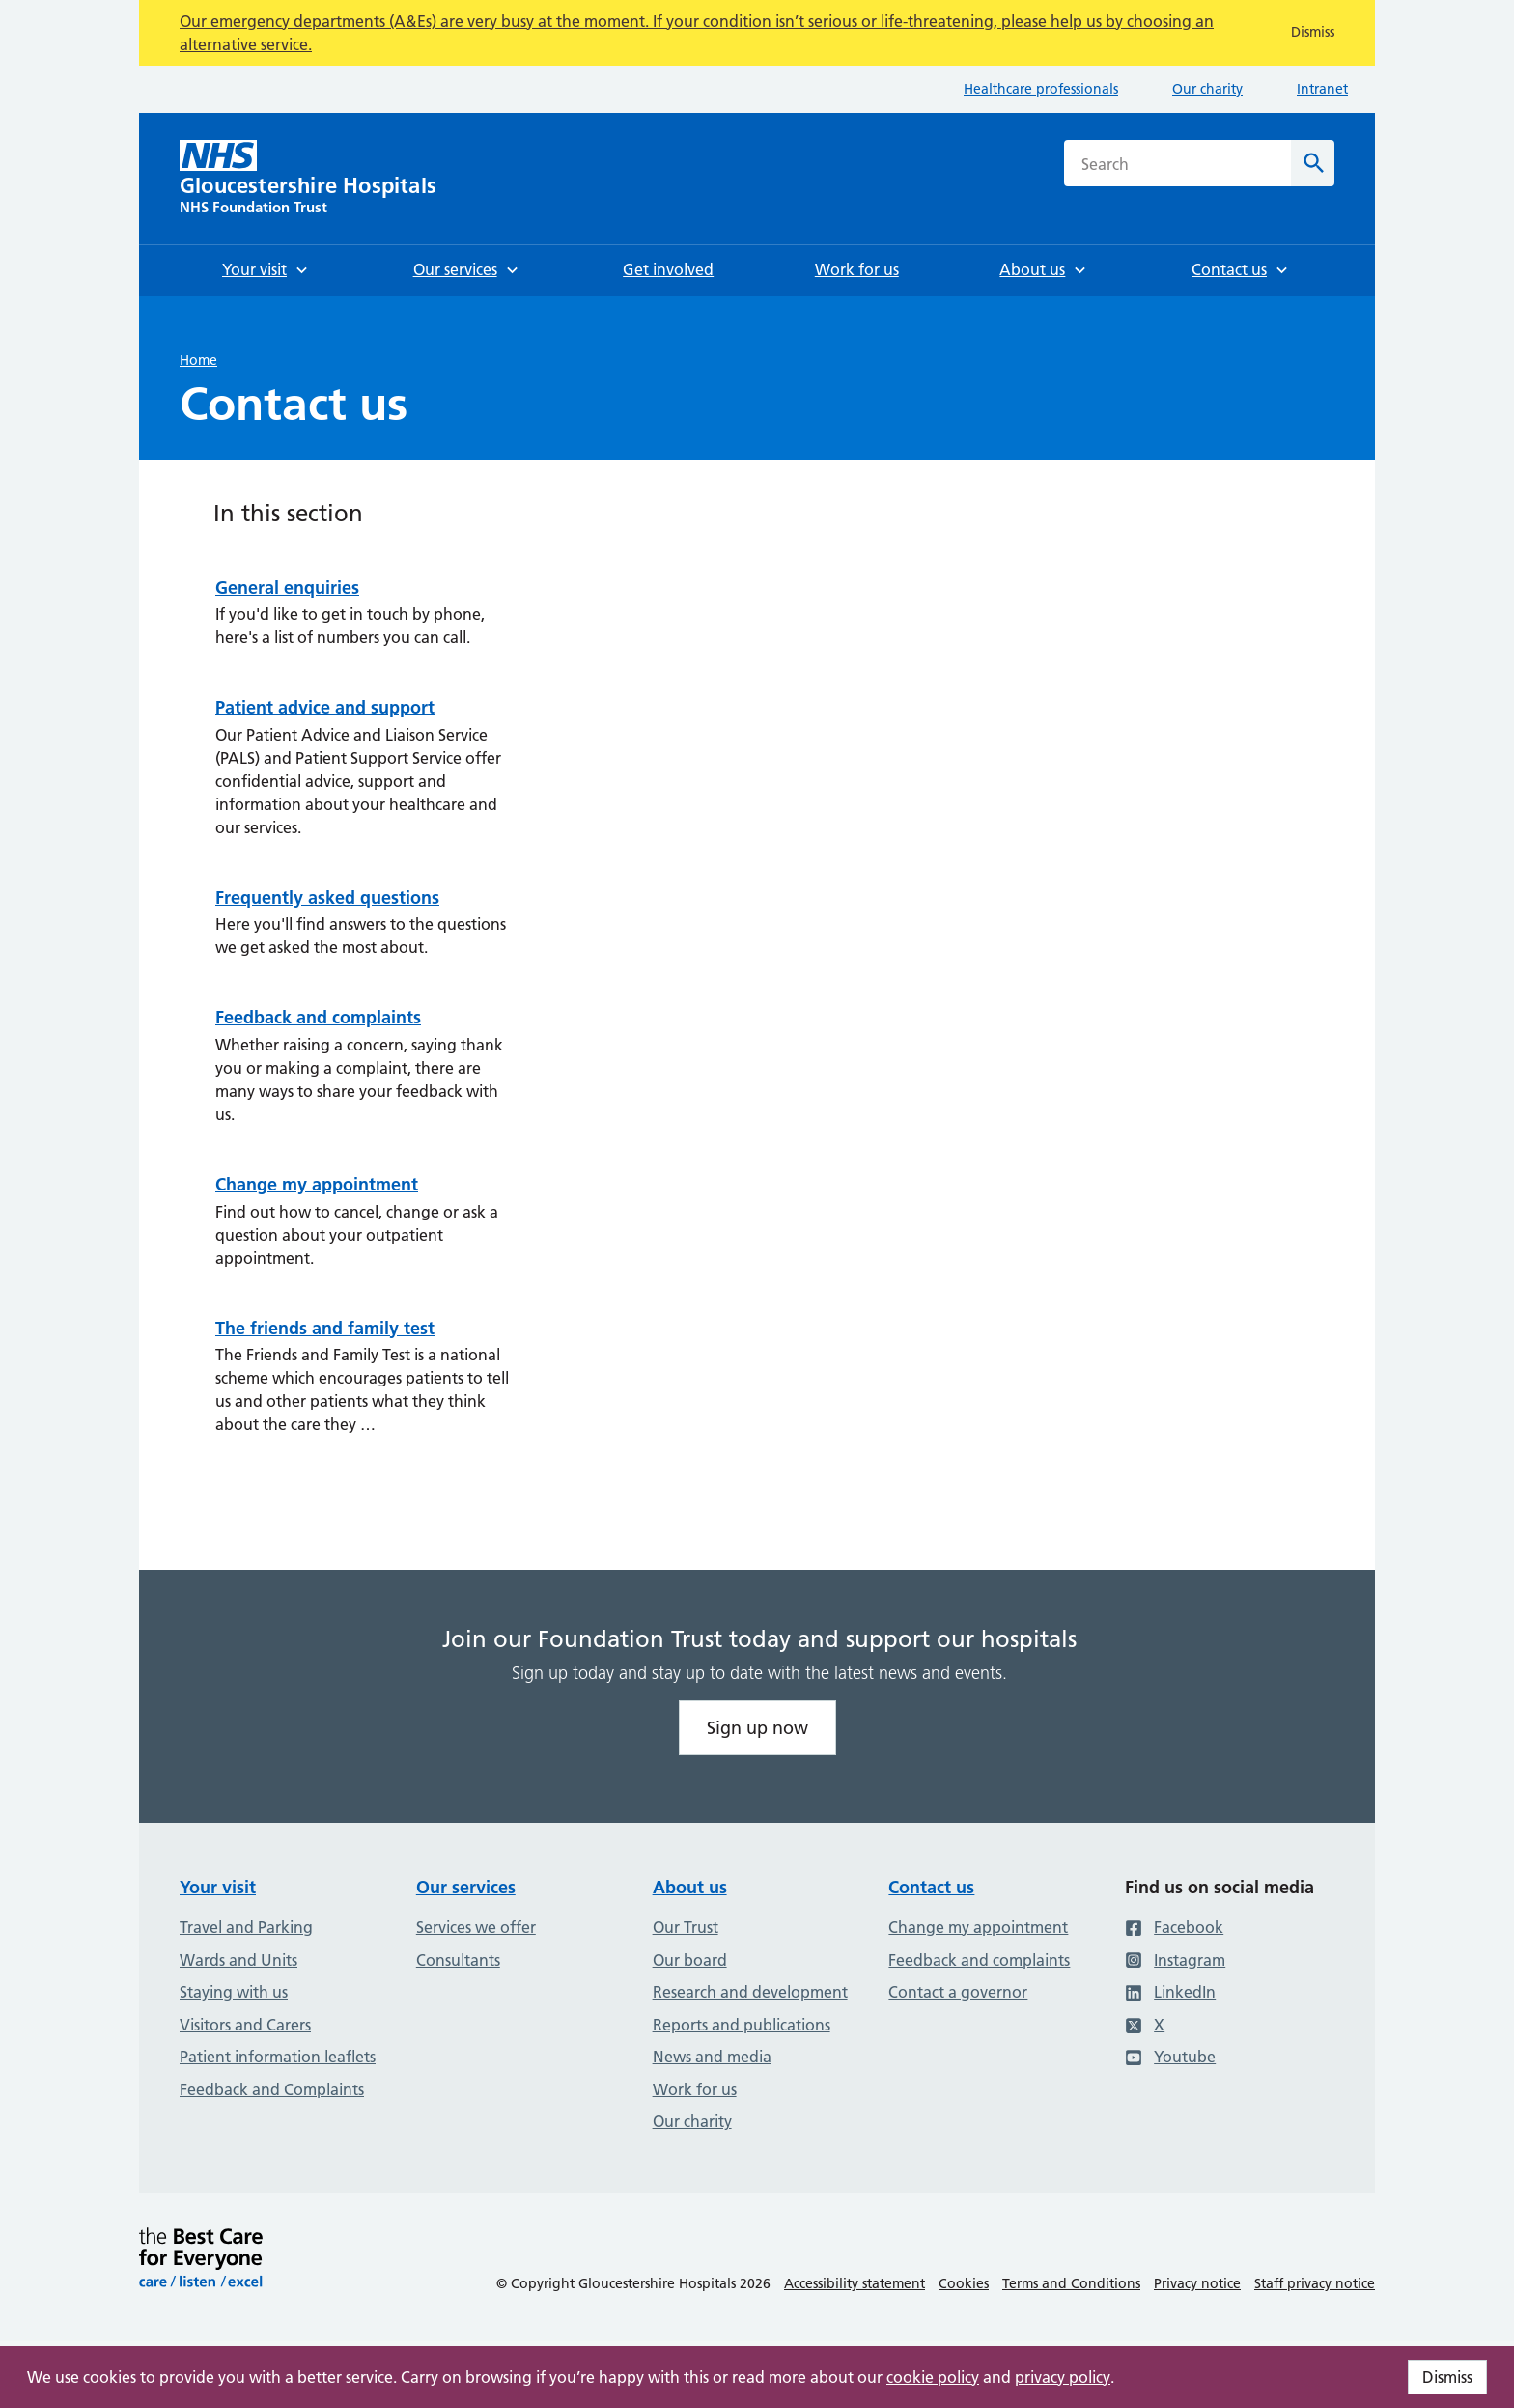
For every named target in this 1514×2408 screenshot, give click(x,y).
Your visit (218, 1887)
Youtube (1170, 2056)
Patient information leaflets (278, 2056)
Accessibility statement (854, 2283)
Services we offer (476, 1927)
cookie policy (932, 2377)
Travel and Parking (246, 1927)
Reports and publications (741, 2024)
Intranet (1322, 89)
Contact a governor (957, 1992)
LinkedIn (1170, 1992)
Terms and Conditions (1071, 2283)
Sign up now (757, 1728)
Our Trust (685, 1927)
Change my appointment (978, 1927)
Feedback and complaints (979, 1960)
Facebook (1174, 1927)
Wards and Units (238, 1960)
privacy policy (1062, 2377)
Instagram (1175, 1960)
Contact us (931, 1887)
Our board (690, 1960)
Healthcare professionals (1041, 89)
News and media (712, 2056)
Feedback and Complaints (272, 2089)
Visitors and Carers (245, 2024)
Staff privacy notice (1314, 2283)
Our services (466, 1887)
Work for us (695, 2089)
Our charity (1207, 89)
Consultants (458, 1960)
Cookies (964, 2283)
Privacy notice (1197, 2283)
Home (198, 360)
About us (690, 1887)
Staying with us (234, 1992)
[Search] (1312, 163)
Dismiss (1447, 2377)
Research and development (750, 1992)
